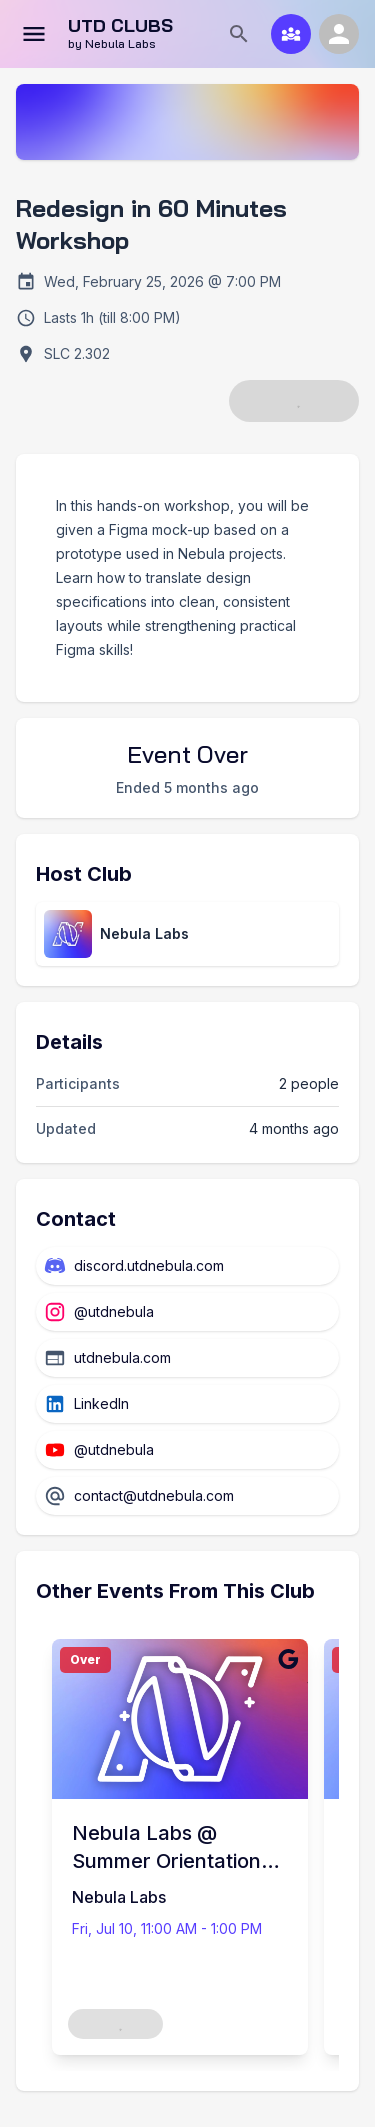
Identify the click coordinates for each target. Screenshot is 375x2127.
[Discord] (187, 1266)
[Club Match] (291, 34)
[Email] (187, 1496)
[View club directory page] (187, 934)
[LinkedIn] (187, 1404)
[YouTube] (187, 1450)
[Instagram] (187, 1312)
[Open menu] (34, 34)
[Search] (239, 34)
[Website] (187, 1358)
